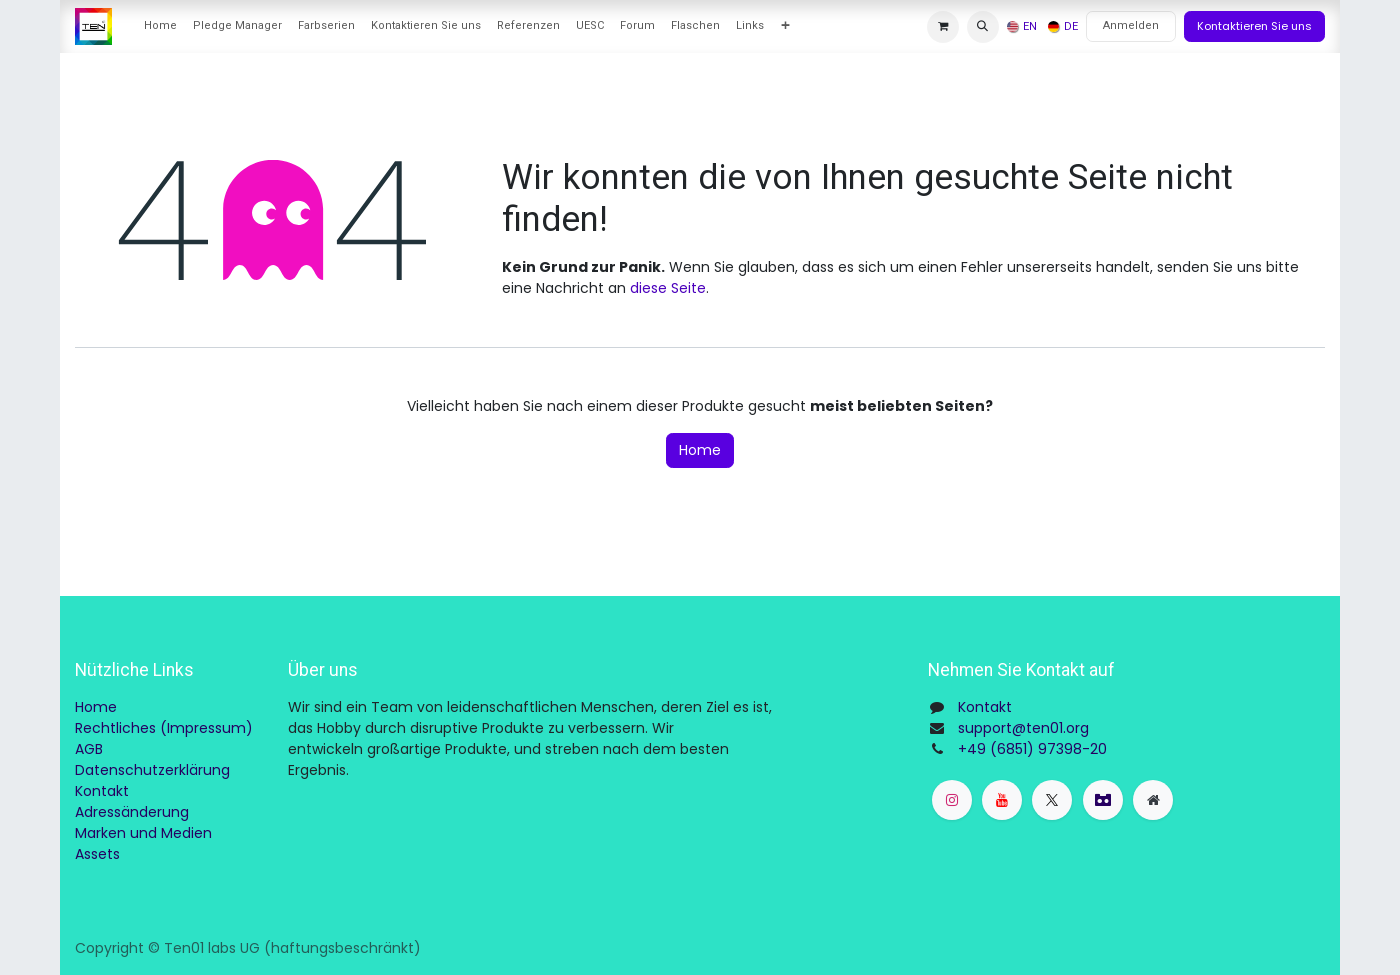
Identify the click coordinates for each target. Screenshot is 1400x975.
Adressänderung (132, 812)
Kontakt (102, 791)
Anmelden (1131, 25)
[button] (983, 27)
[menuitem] (160, 26)
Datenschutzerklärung (152, 770)
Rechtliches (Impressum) (164, 728)
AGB (89, 749)
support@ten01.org (1023, 728)
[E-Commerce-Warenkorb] (943, 27)
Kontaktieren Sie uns (1254, 26)
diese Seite (668, 288)
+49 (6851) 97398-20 (1032, 749)
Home (700, 450)
